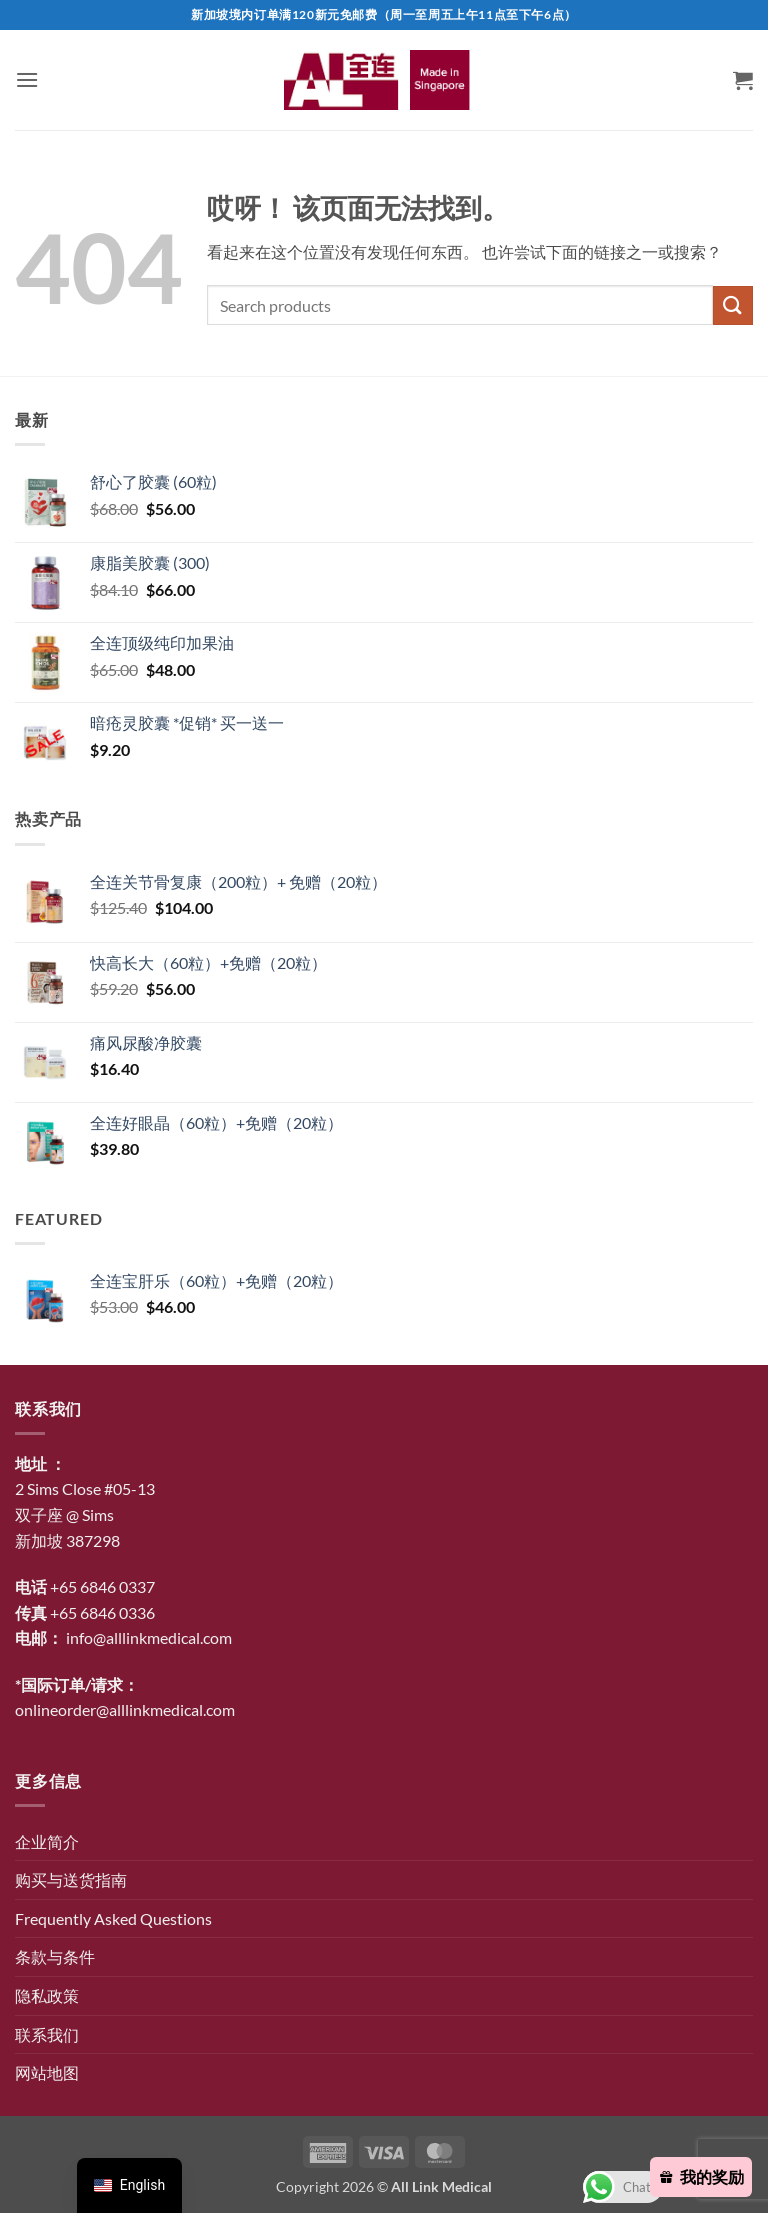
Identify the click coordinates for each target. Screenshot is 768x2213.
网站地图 (47, 2072)
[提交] (733, 305)
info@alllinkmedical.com (149, 1637)
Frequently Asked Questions (113, 1918)
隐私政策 (47, 1995)
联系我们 (47, 2034)
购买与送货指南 (71, 1879)
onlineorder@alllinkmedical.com (125, 1709)
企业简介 (47, 1841)
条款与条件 (55, 1956)
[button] (27, 79)
